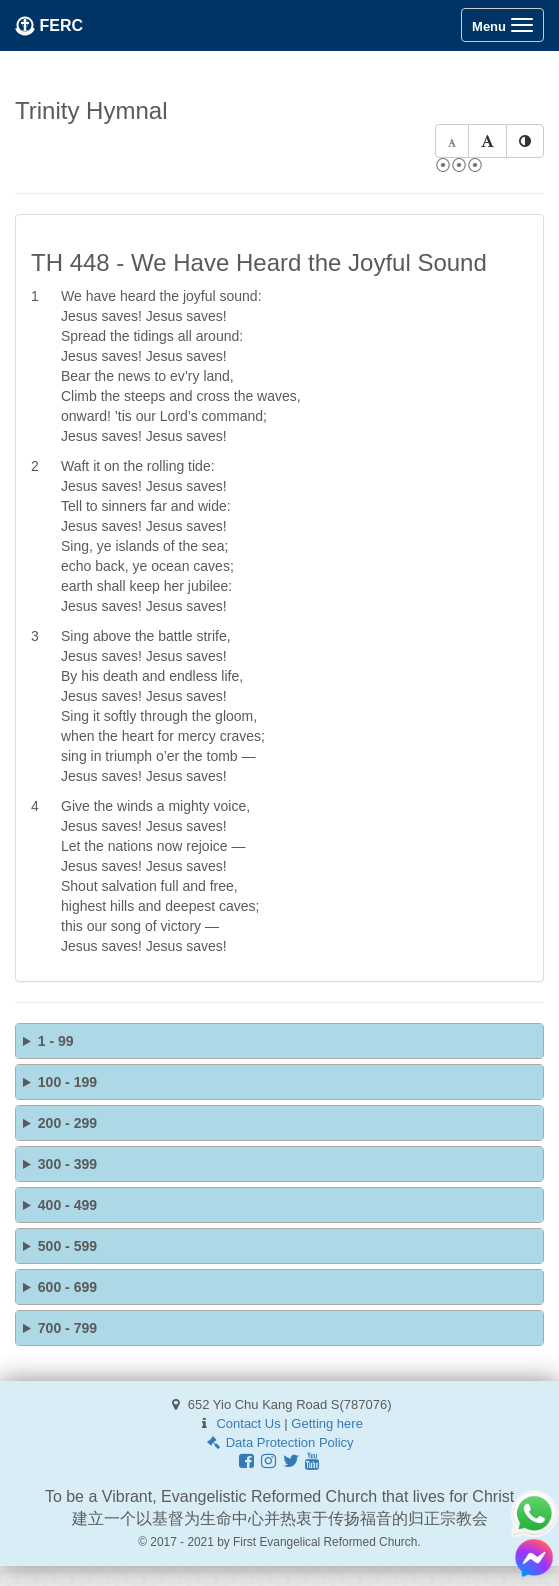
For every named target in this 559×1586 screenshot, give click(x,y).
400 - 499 (67, 1205)
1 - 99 (56, 1041)
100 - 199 (67, 1082)
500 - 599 (67, 1246)
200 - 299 (67, 1123)
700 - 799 (67, 1328)
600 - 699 (67, 1287)
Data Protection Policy (279, 1442)
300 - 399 (67, 1164)
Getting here (327, 1423)
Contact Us (248, 1423)
